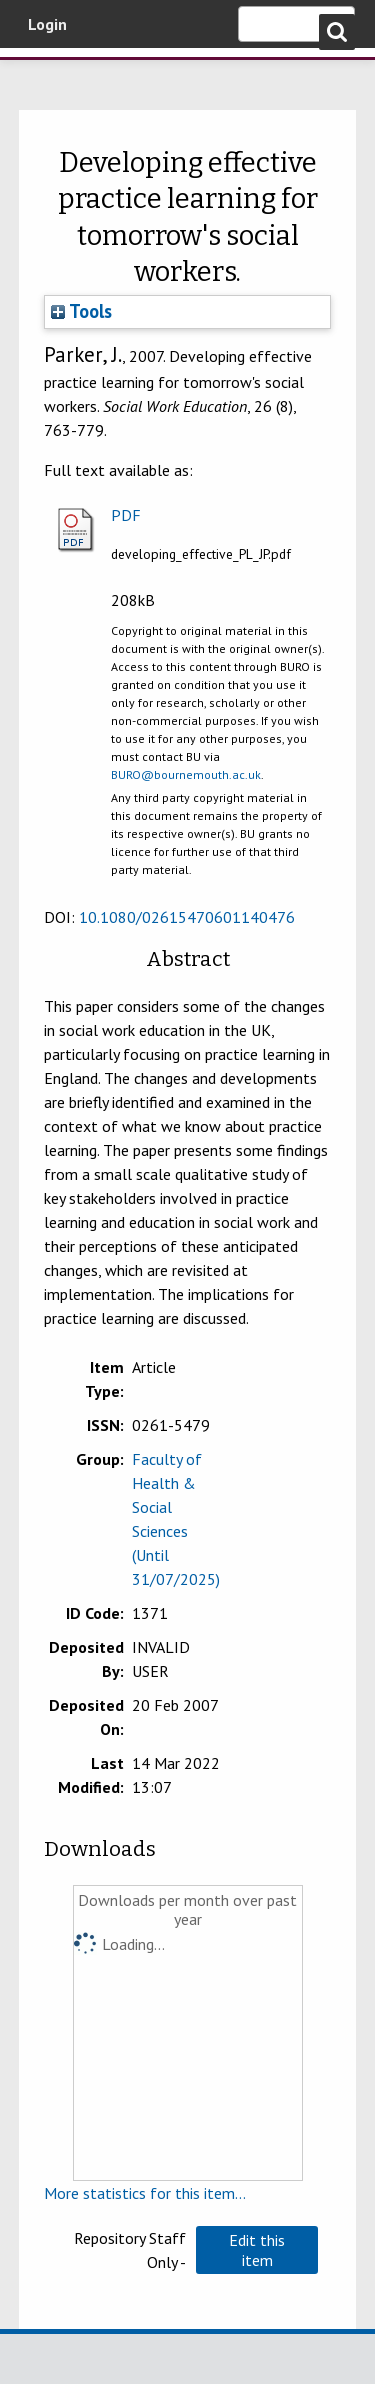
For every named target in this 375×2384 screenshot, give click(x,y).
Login (47, 24)
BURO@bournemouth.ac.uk (186, 774)
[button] (257, 2250)
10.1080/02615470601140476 (187, 917)
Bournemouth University (45, 75)
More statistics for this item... (145, 2193)
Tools (81, 311)
